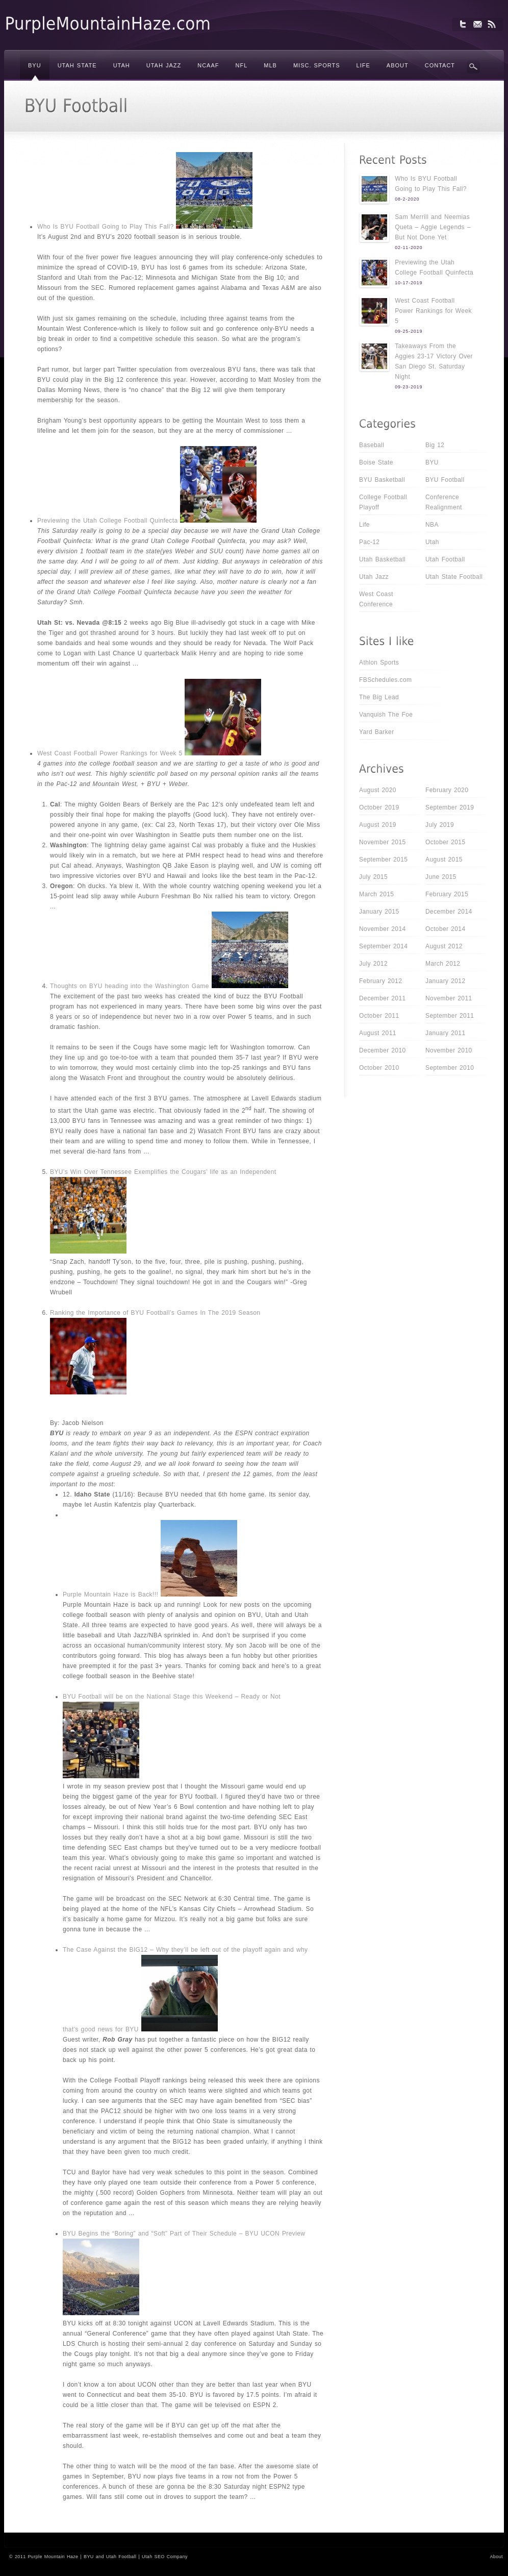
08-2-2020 (407, 199)
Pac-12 (369, 542)
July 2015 (373, 876)
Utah (432, 542)
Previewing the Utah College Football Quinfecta (107, 520)
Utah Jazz (374, 576)
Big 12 (434, 445)
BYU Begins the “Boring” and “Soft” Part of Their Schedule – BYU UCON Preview (184, 2233)
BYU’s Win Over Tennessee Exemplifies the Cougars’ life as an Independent (163, 1171)
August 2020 (377, 790)
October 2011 (379, 1015)
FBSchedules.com (385, 679)
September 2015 (383, 859)
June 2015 (440, 876)
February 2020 (446, 790)
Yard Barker (376, 731)
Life (364, 524)
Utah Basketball (382, 559)
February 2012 (380, 981)
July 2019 (439, 824)
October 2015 (445, 842)
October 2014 (445, 929)
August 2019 (377, 824)
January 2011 (445, 1033)
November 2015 (382, 842)
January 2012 (445, 981)
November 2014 (382, 929)
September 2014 (383, 946)
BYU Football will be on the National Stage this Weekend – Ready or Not (172, 1696)
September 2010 (449, 1067)
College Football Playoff (383, 502)
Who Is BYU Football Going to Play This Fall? (105, 226)
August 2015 (444, 859)
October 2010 (379, 1067)
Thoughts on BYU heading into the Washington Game (129, 986)
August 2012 (444, 946)
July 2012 (373, 963)
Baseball (371, 445)
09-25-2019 (408, 331)
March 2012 (442, 963)
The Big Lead (379, 697)
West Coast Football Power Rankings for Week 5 (110, 753)
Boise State (376, 462)
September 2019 (449, 807)
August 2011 (377, 1033)
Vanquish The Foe (386, 714)
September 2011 (449, 1015)
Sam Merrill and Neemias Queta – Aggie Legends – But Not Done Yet (433, 227)
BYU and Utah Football (110, 2556)
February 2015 (446, 894)
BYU (432, 462)
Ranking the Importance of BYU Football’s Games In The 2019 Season (155, 1312)
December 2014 (448, 911)
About (496, 2556)
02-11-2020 (408, 247)
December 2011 (382, 998)
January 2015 (379, 911)
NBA (432, 524)
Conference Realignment (443, 502)
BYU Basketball (382, 479)
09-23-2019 (408, 386)
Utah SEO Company (165, 2556)
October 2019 (379, 807)
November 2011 (448, 998)
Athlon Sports (379, 662)
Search (473, 67)
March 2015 (376, 894)
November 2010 (448, 1050)
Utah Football (445, 559)
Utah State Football (453, 576)
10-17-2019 (408, 282)
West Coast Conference (376, 599)
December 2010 (382, 1050)
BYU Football (445, 479)
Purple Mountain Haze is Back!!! (110, 1594)
